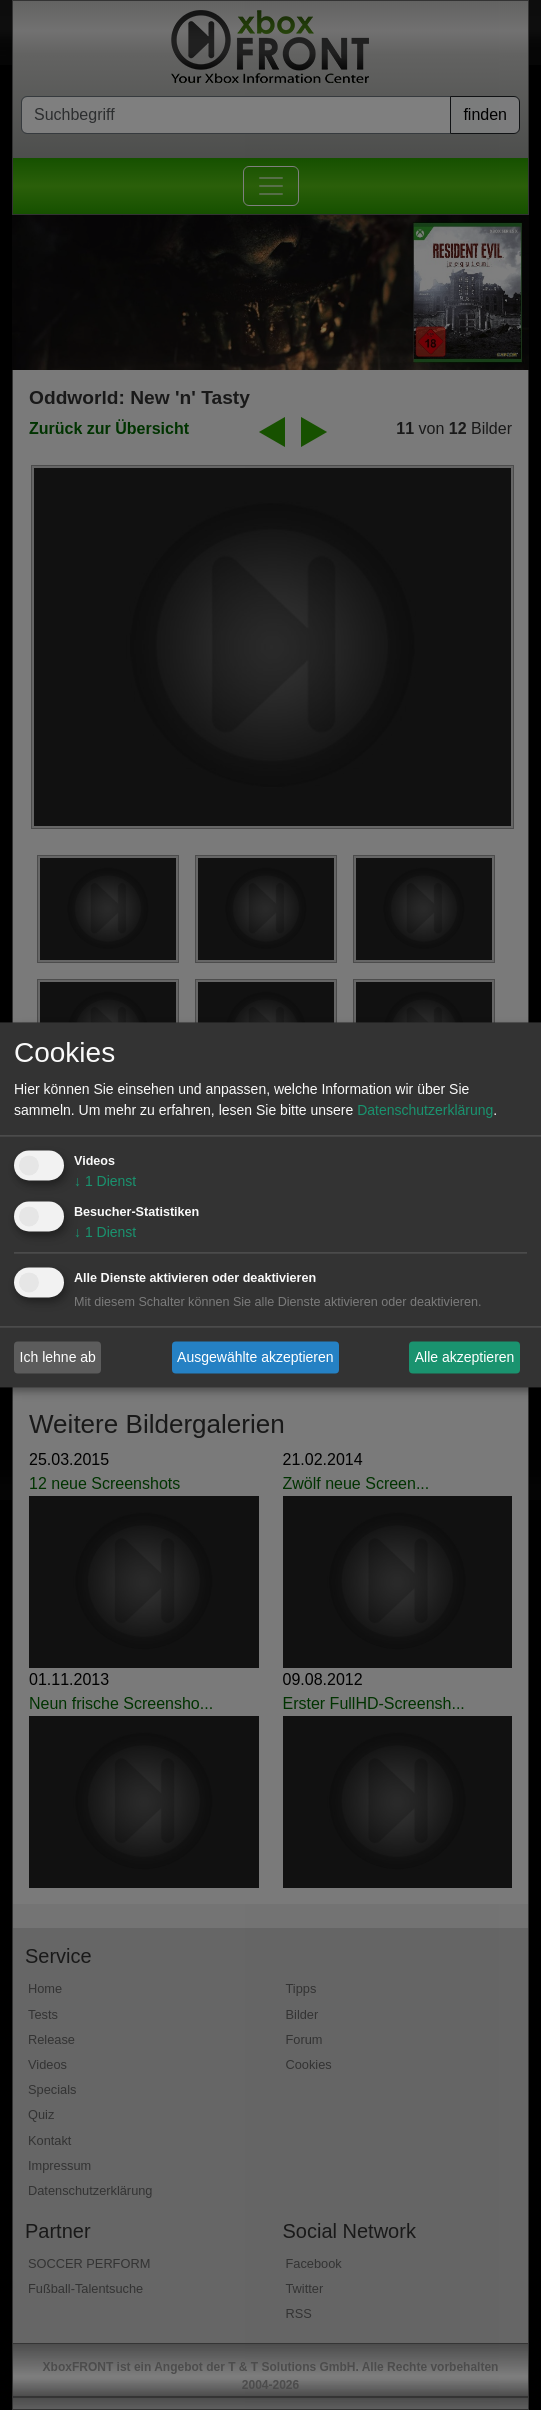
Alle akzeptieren (465, 1357)
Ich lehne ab (58, 1357)
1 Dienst (105, 1182)
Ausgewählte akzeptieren (255, 1357)
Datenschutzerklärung (425, 1111)
